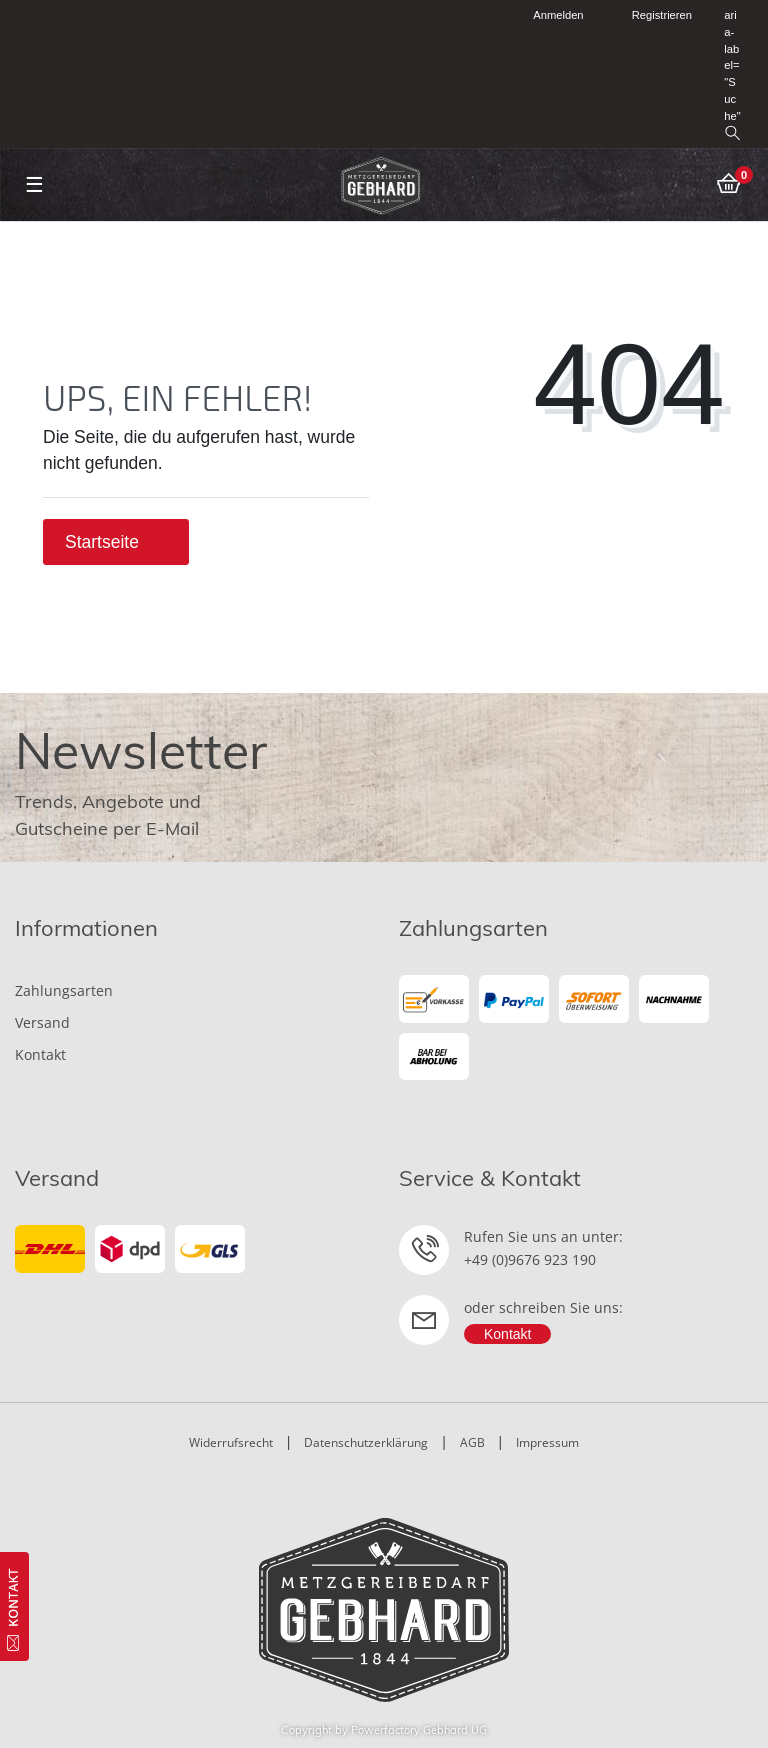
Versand (42, 1022)
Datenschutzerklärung (366, 1442)
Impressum (547, 1442)
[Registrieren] (650, 15)
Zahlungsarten (64, 990)
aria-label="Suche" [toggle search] (732, 74)
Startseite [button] (116, 542)
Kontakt (40, 1054)
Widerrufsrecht (231, 1442)
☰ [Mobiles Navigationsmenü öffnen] (34, 184)
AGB (472, 1442)
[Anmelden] (550, 15)
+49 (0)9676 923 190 (530, 1259)
